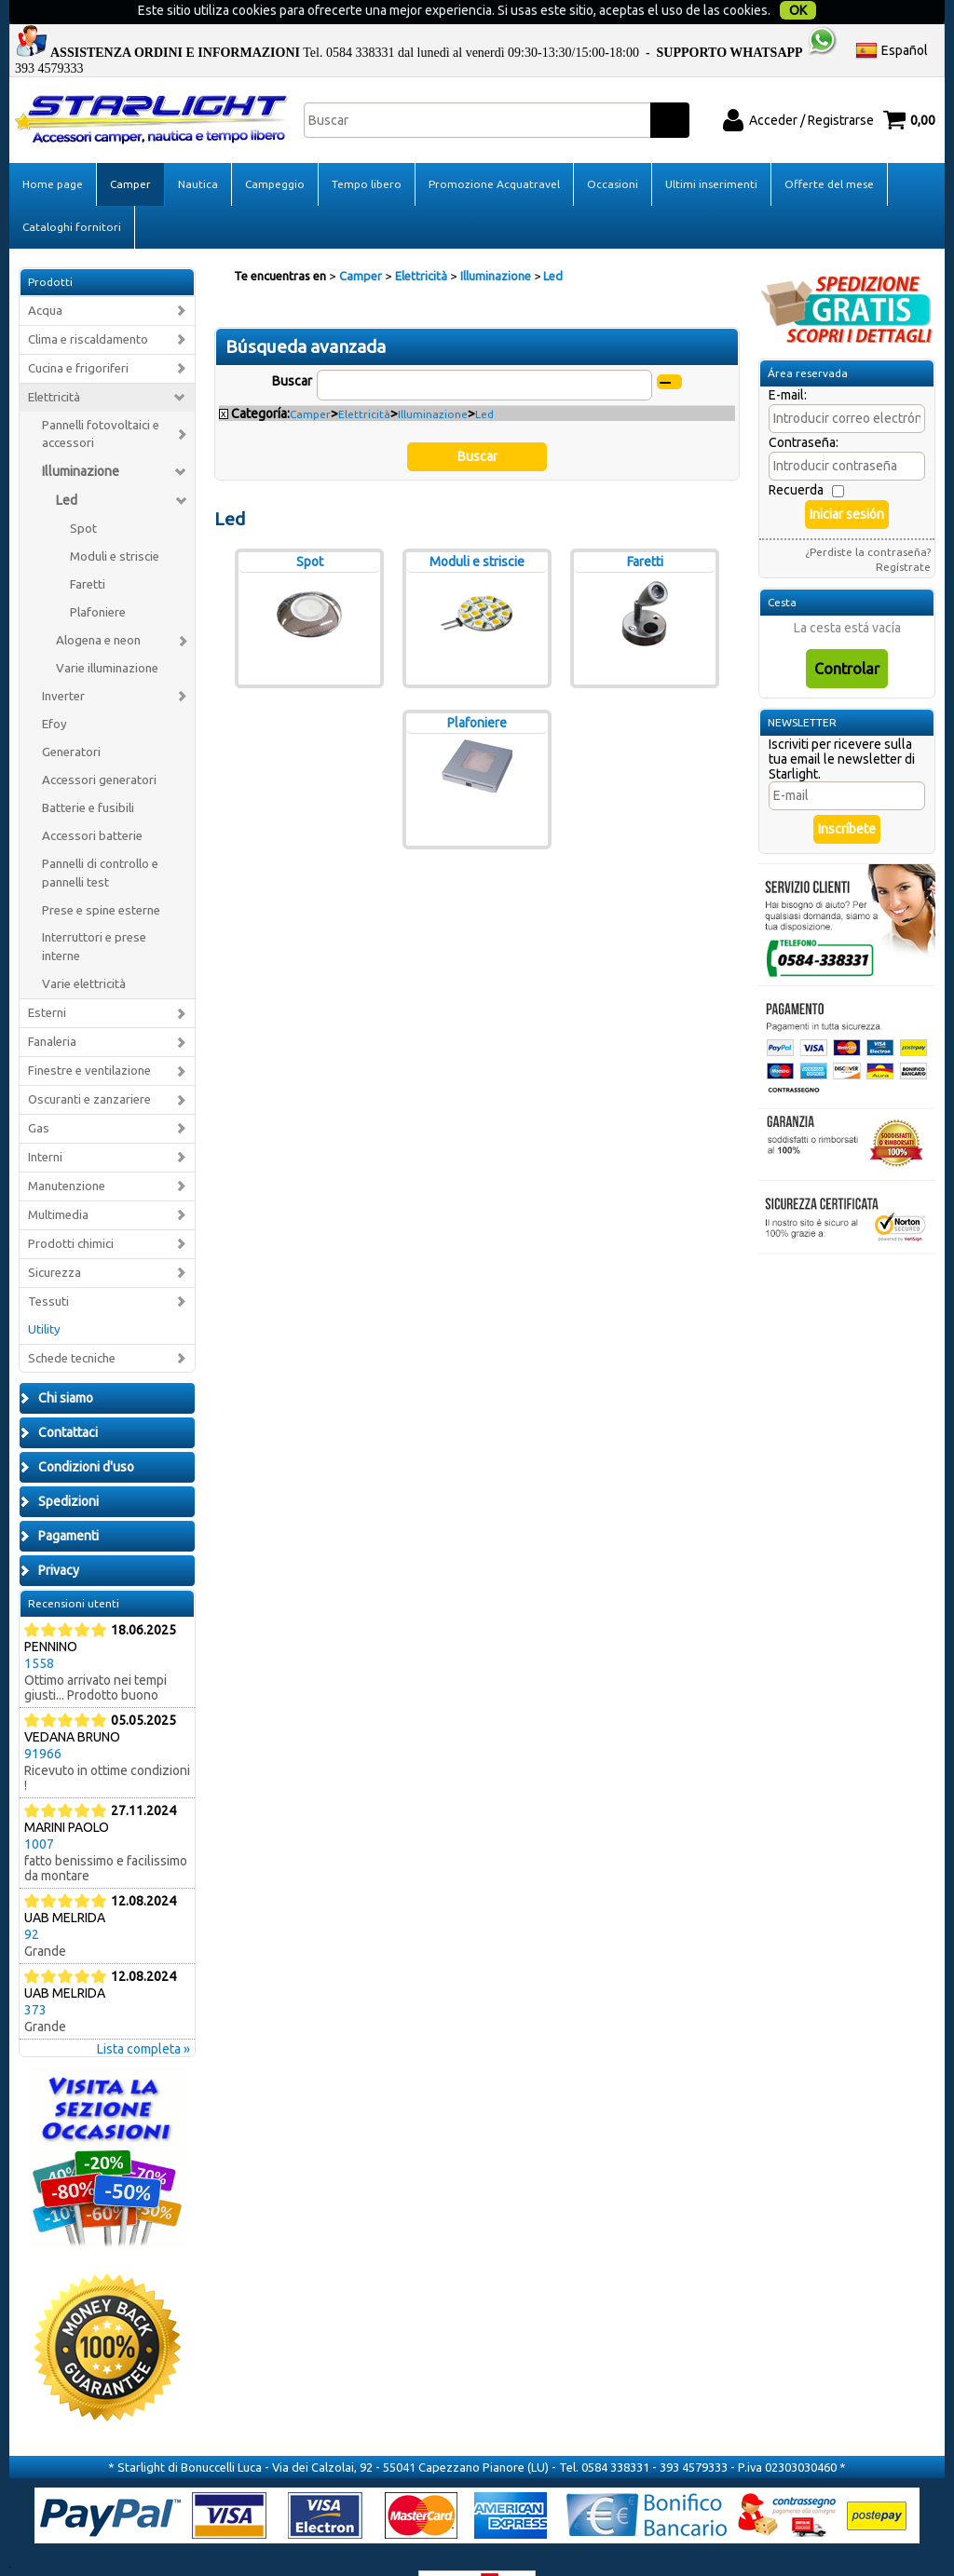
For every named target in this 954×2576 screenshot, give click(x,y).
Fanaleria (52, 1007)
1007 (39, 1809)
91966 (42, 1719)
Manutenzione (66, 1152)
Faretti (87, 550)
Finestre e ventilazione (89, 1036)
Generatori (71, 718)
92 (31, 1899)
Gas (38, 1094)
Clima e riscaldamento (88, 305)
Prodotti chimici (71, 1209)
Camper (130, 149)
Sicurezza (54, 1238)
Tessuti (48, 1266)
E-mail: (788, 360)
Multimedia (58, 1180)
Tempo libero (367, 149)
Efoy (54, 690)
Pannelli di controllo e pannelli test (100, 837)
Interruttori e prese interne (94, 912)
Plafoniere (98, 578)
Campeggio (275, 149)
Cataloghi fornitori (71, 192)
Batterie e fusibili (88, 773)
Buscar (292, 346)
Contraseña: (803, 407)
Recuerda (796, 455)
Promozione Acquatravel (494, 149)
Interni (45, 1123)
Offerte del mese (829, 149)
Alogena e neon (98, 606)
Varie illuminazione (107, 634)
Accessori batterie (92, 801)
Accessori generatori (99, 745)
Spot (83, 494)
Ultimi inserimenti (711, 149)
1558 (39, 1628)
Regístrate (903, 532)
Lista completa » (143, 2014)
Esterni (47, 978)
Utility (44, 1294)
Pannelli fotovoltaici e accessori (100, 399)
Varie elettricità (84, 949)
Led (66, 465)
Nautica (198, 149)
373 (35, 1975)
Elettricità (54, 362)
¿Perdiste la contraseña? (868, 517)
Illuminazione (80, 436)
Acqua (45, 276)
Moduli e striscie (114, 522)
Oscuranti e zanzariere (89, 1065)
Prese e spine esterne (101, 875)
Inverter (63, 662)
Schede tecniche (72, 1323)
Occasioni (612, 149)
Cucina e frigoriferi (78, 333)
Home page (52, 149)
